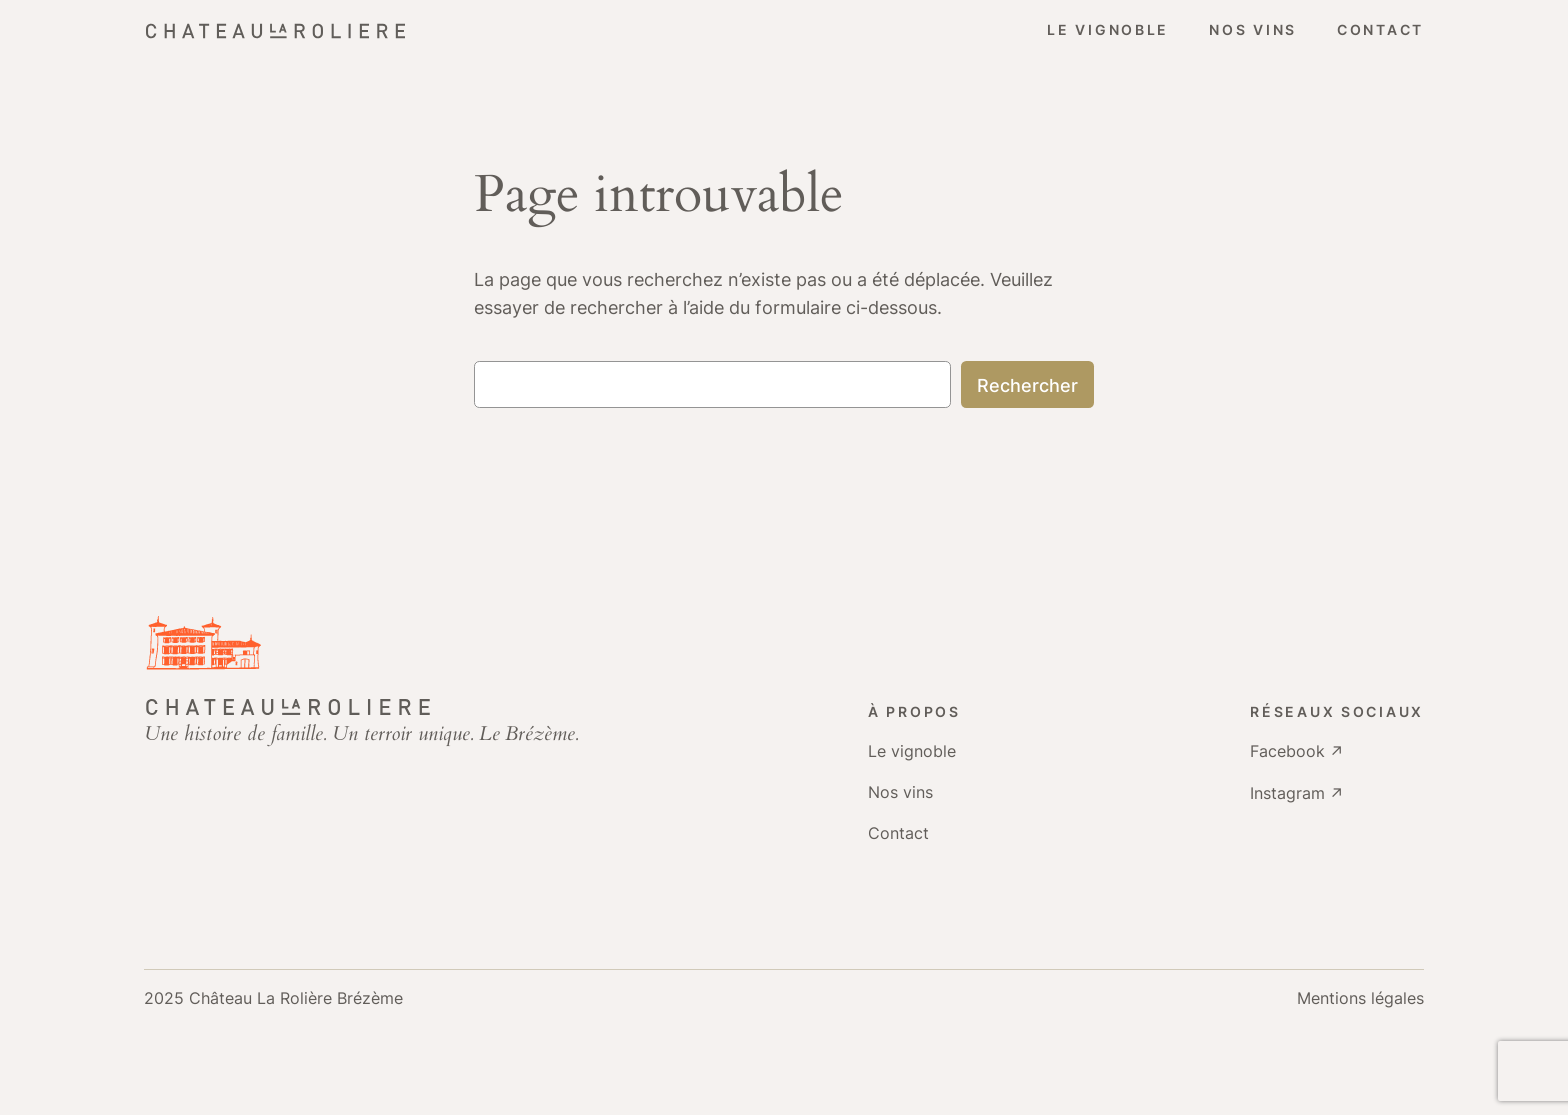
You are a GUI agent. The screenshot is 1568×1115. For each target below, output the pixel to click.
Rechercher (1027, 385)
